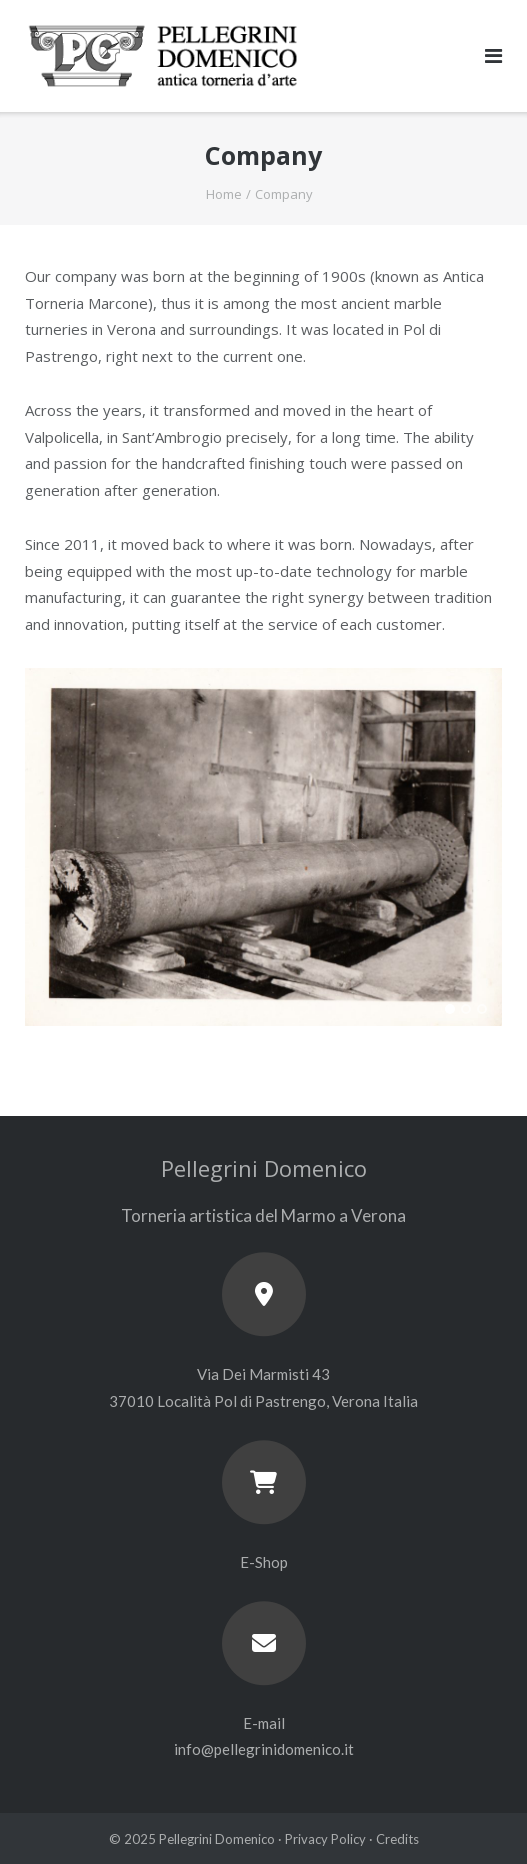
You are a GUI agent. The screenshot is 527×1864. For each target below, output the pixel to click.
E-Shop (264, 1562)
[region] (263, 867)
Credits (397, 1839)
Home (224, 194)
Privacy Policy (325, 1839)
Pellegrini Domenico (217, 1839)
